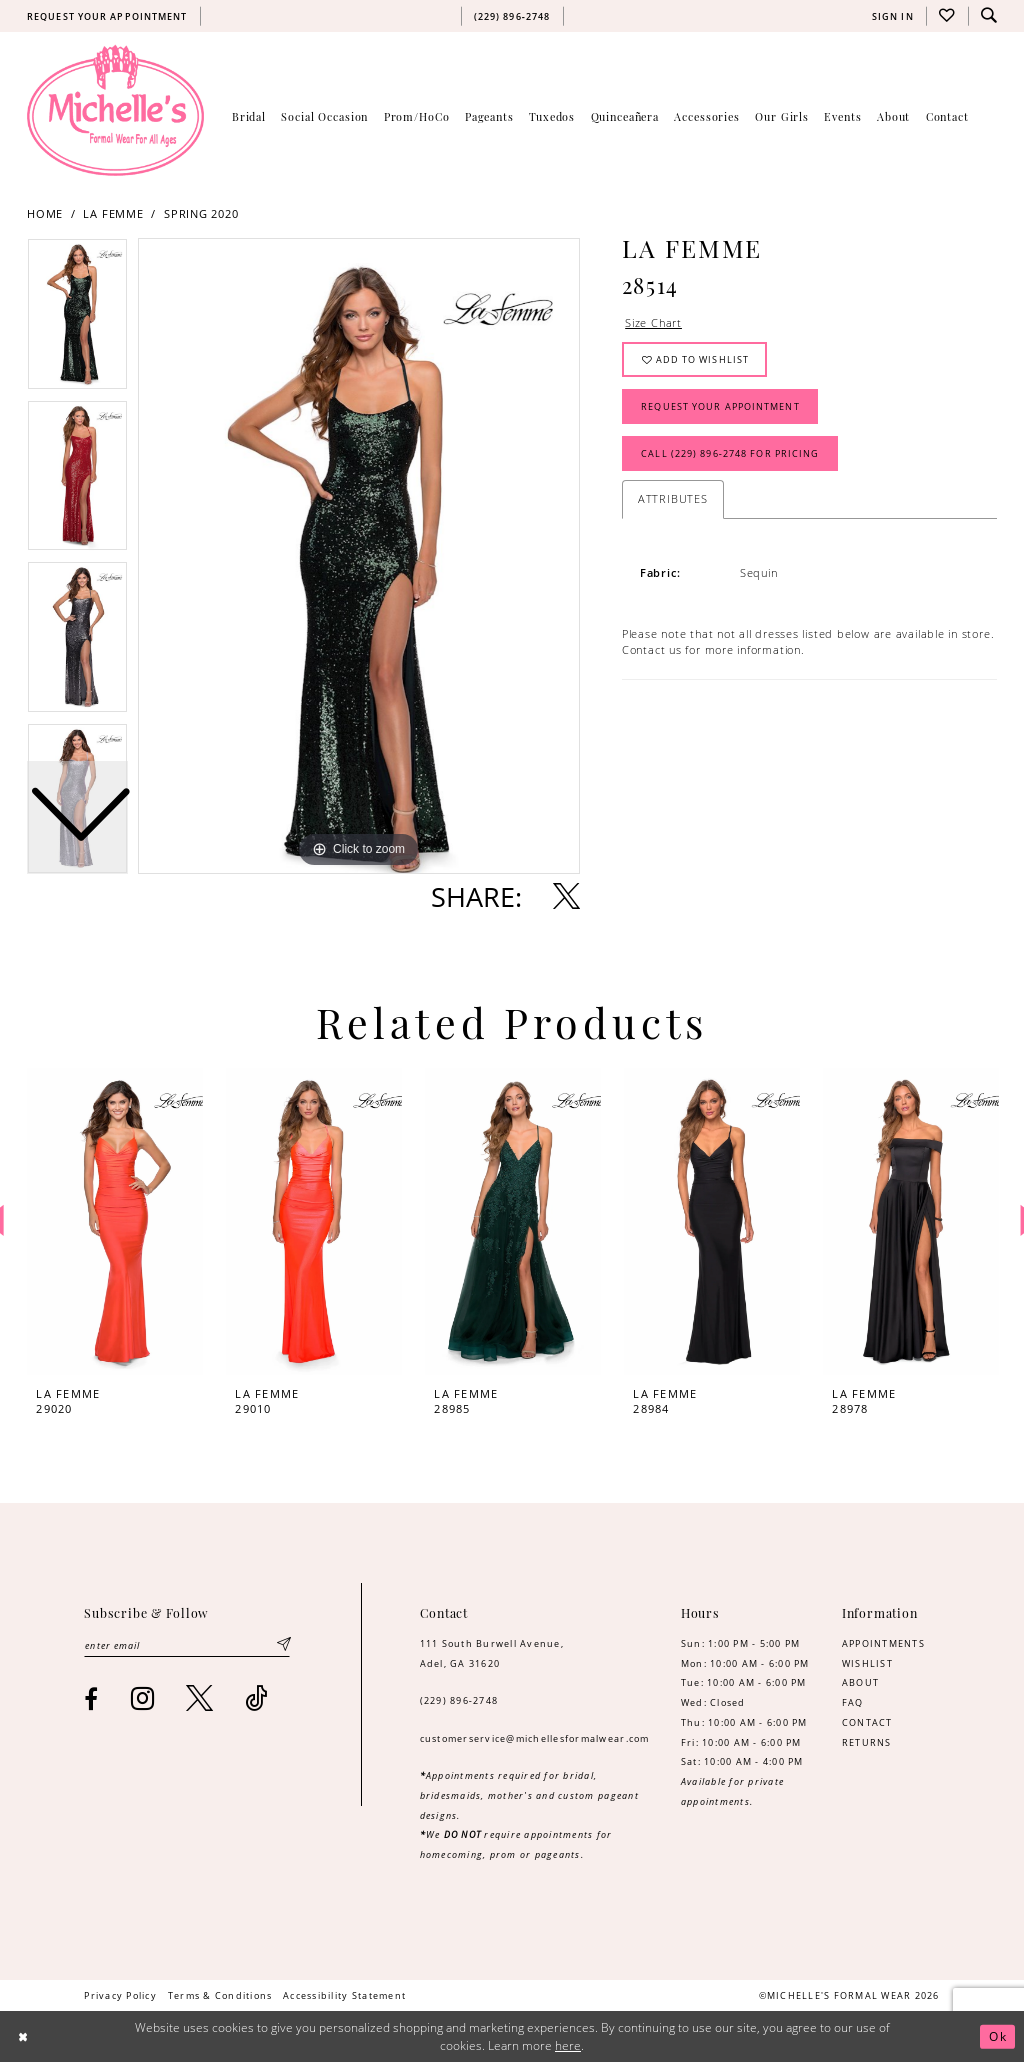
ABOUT (860, 1682)
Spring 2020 (201, 214)
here (568, 2045)
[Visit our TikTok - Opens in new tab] (256, 1698)
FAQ (853, 1702)
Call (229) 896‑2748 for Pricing (730, 453)
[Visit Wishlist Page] (947, 16)
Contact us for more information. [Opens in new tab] (713, 649)
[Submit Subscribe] (283, 1645)
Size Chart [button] (653, 322)
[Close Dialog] (23, 2036)
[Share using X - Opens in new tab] (566, 896)
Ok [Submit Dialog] (998, 2036)
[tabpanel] (359, 556)
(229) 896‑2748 (459, 1700)
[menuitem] (107, 16)
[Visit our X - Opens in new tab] (200, 1698)
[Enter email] (187, 1645)
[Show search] (989, 16)
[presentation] (115, 1221)
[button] (892, 16)
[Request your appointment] (107, 16)
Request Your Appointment (720, 406)
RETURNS (867, 1742)
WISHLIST (867, 1663)
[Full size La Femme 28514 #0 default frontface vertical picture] (359, 556)
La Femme (113, 214)
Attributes (673, 498)
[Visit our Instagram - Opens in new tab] (143, 1698)
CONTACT (867, 1722)
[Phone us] (512, 16)
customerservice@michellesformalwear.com (535, 1738)
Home (45, 214)
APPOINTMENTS (883, 1643)
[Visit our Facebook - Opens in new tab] (91, 1699)
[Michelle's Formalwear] (115, 110)
